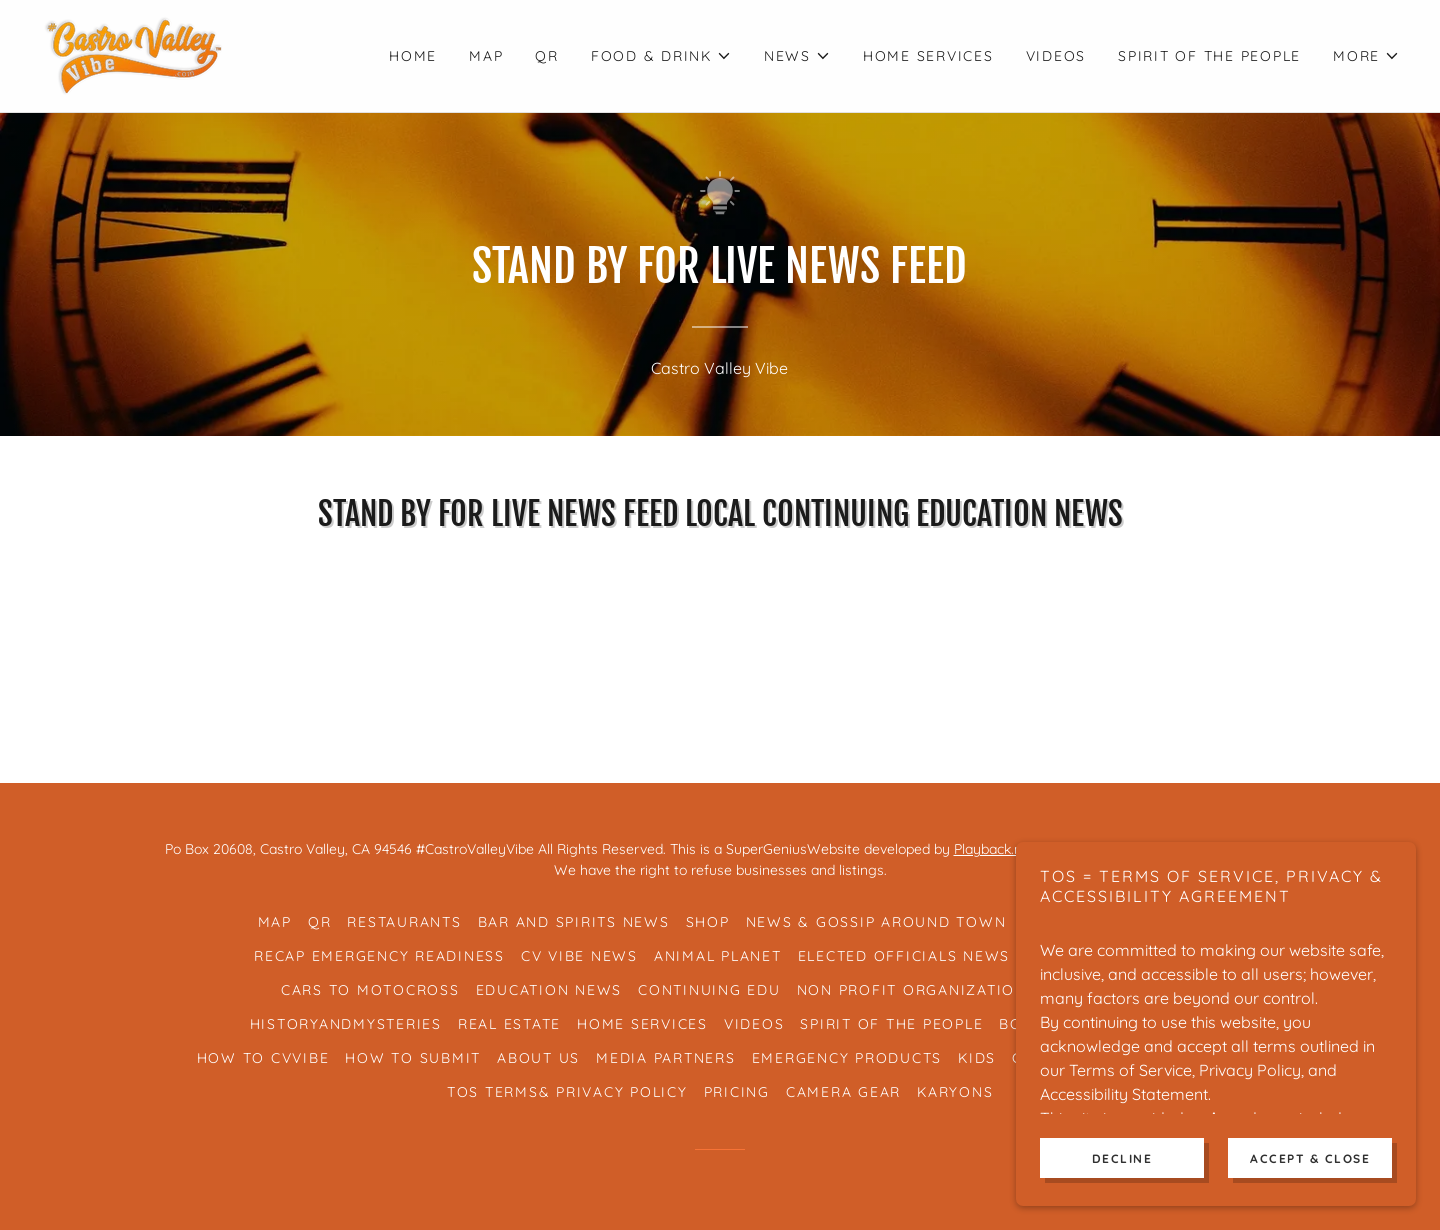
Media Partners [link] (666, 1058)
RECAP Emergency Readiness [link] (379, 956)
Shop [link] (708, 922)
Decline (1122, 1185)
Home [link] (413, 56)
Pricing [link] (737, 1092)
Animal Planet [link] (718, 956)
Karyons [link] (955, 1092)
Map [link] (486, 56)
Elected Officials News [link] (904, 956)
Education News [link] (549, 990)
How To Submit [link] (413, 1058)
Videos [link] (1056, 56)
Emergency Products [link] (847, 1058)
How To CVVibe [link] (263, 1058)
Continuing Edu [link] (709, 990)
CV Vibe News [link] (579, 956)
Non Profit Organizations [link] (917, 990)
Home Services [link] (928, 56)
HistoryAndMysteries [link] (346, 1024)
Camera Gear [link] (843, 1092)
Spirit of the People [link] (1209, 56)
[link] (133, 54)
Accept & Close (1310, 1185)
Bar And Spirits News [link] (574, 922)
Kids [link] (977, 1058)
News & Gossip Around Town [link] (876, 922)
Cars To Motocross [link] (370, 990)
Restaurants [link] (404, 922)
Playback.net (996, 849)
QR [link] (547, 56)
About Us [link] (538, 1058)
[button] (661, 56)
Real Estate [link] (509, 1024)
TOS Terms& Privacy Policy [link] (567, 1092)
